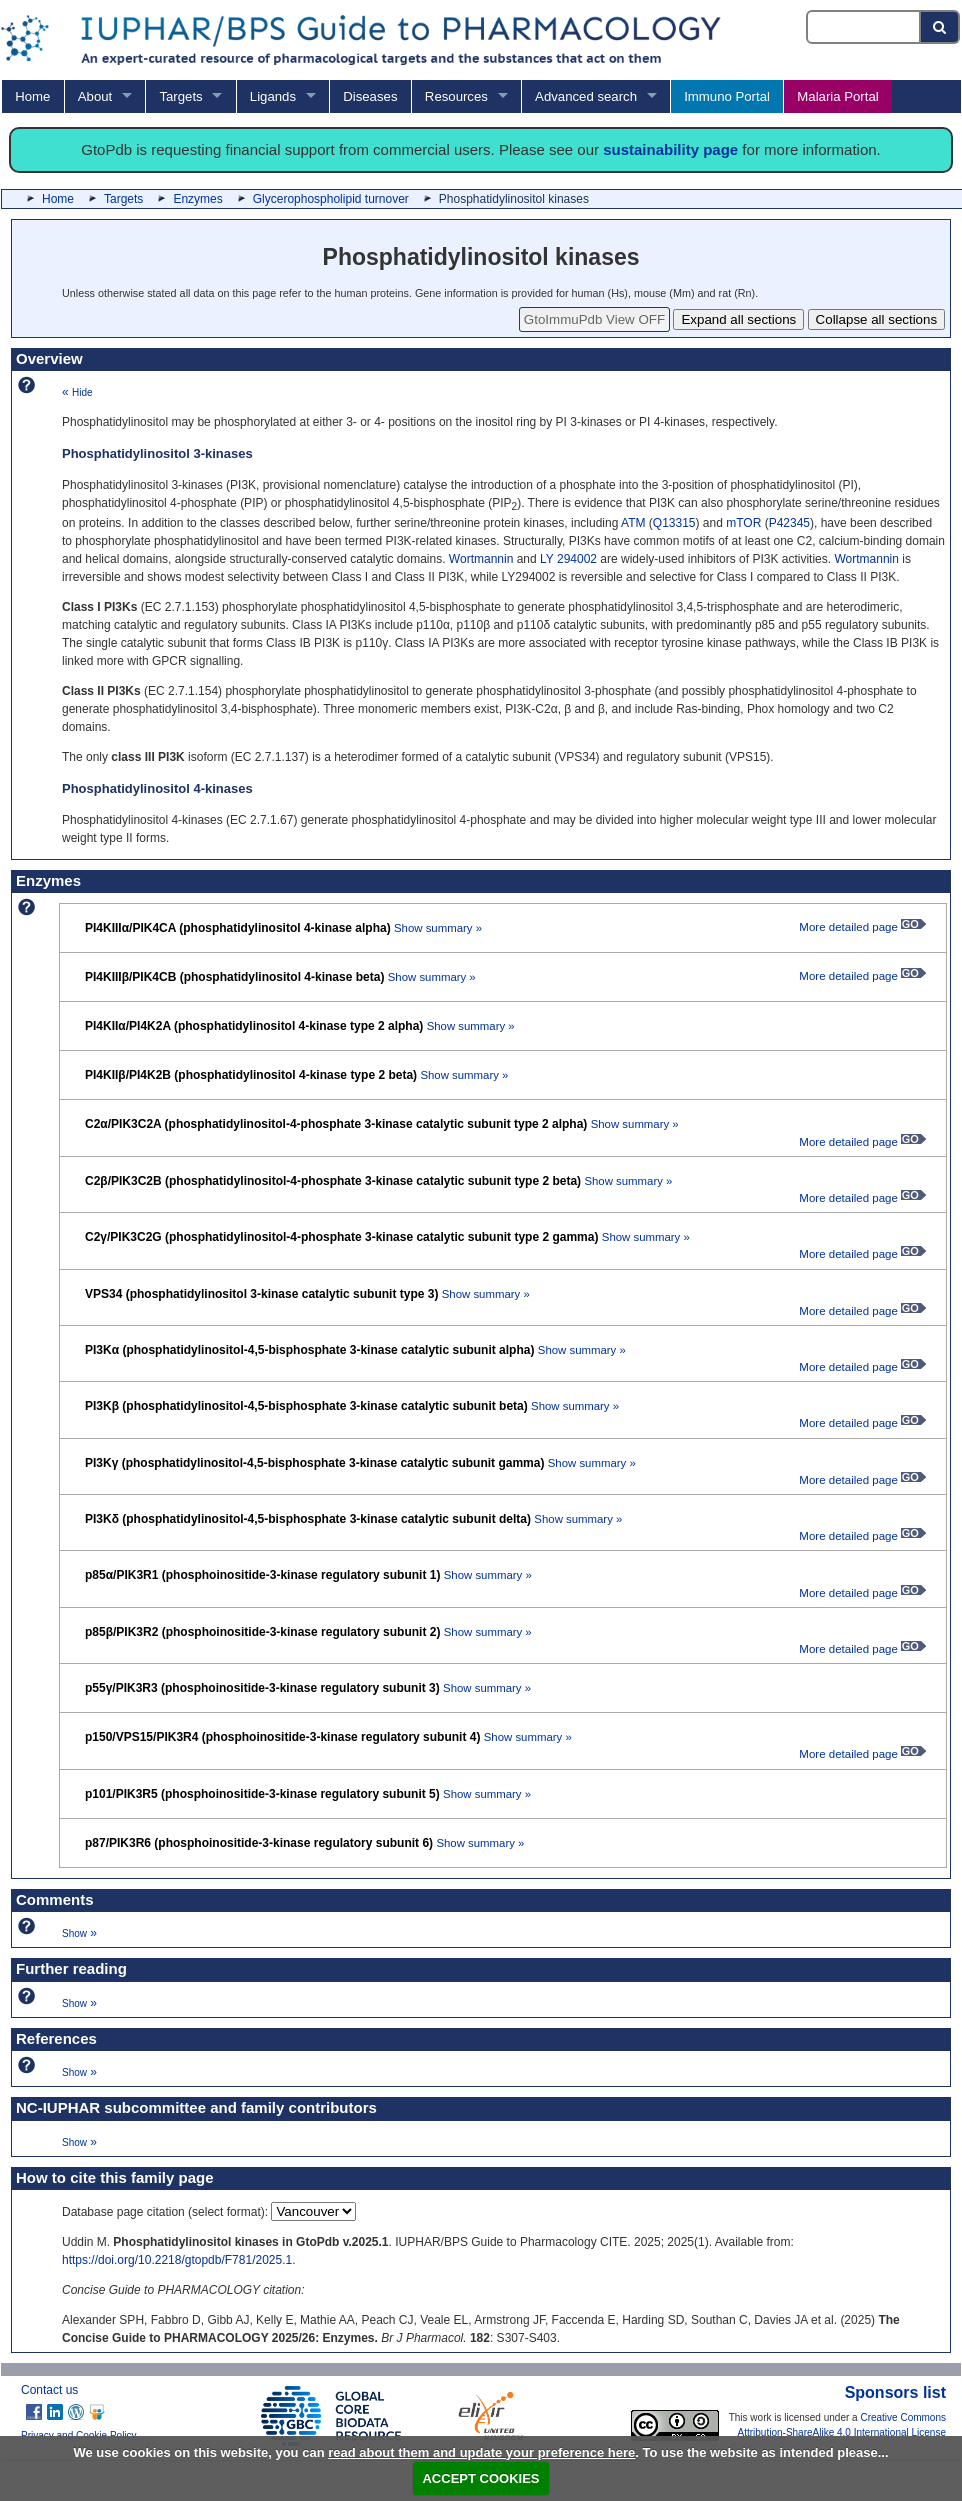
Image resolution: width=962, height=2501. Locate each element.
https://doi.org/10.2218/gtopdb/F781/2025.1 (177, 2260)
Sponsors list (895, 2392)
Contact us (49, 2390)
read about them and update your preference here (481, 2452)
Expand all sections (738, 319)
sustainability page (670, 149)
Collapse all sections (877, 319)
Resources (456, 96)
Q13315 (674, 523)
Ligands (273, 96)
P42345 (789, 523)
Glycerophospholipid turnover (331, 199)
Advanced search (586, 96)
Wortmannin (481, 559)
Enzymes (197, 199)
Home (32, 96)
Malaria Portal (837, 96)
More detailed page (862, 927)
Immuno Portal (727, 96)
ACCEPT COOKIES (480, 2478)
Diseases (370, 96)
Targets (180, 96)
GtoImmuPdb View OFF (594, 319)
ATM (633, 523)
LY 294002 (568, 559)
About (95, 96)
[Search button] (940, 27)
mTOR (743, 523)
